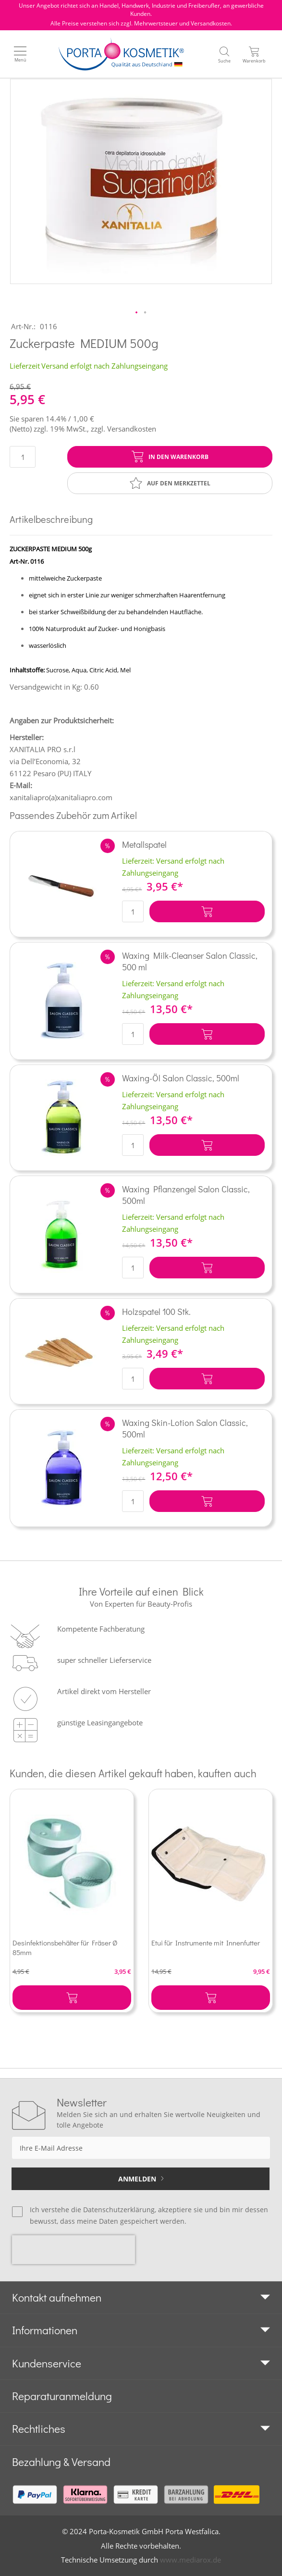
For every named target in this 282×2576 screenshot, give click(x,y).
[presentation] (73, 2249)
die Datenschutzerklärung (113, 2209)
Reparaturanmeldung (62, 2396)
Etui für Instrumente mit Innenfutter (205, 1942)
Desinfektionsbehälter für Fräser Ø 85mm (64, 1947)
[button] (137, 313)
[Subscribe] (141, 2178)
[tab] (141, 2297)
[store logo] (121, 54)
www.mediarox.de (190, 2559)
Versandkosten (131, 428)
